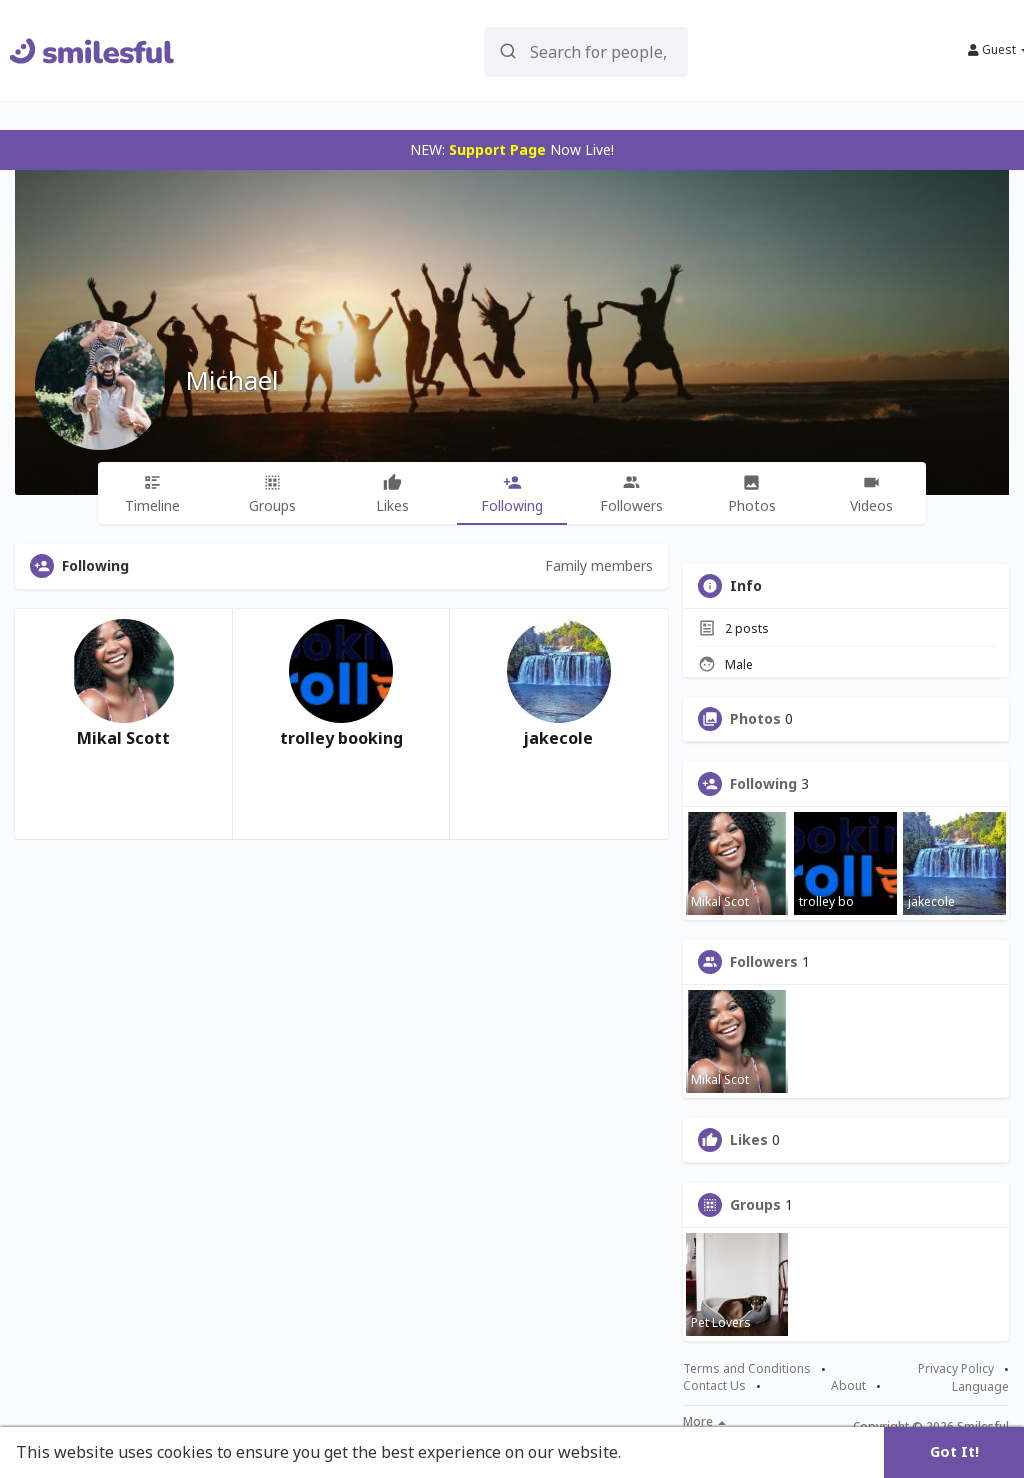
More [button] (704, 1422)
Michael (232, 380)
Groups (755, 1205)
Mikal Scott (123, 738)
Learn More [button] (672, 1452)
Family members (599, 565)
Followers (764, 962)
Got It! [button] (954, 1451)
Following (763, 784)
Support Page (497, 149)
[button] (586, 50)
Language (980, 1386)
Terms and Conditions (747, 1369)
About (848, 1386)
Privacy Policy (956, 1369)
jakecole (558, 738)
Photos (755, 719)
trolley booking (341, 738)
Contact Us (714, 1386)
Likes (749, 1140)
